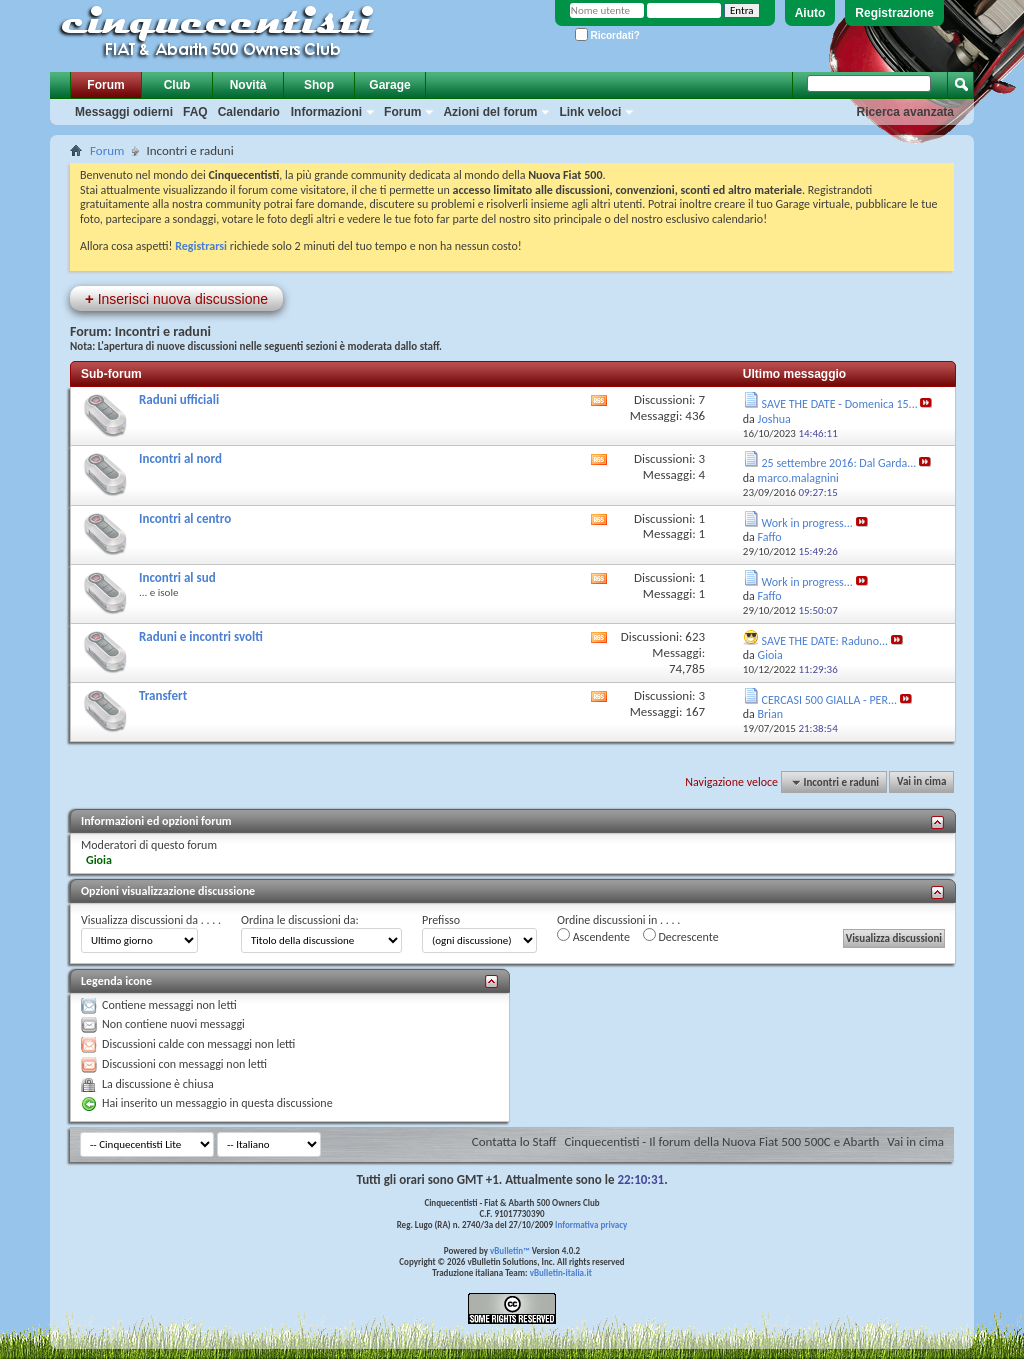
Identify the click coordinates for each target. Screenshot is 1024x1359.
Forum (105, 85)
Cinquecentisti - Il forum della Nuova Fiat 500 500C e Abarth (721, 1141)
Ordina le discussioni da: (300, 920)
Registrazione (894, 13)
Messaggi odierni (124, 112)
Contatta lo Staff (514, 1141)
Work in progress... (807, 523)
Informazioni (326, 112)
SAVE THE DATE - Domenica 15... (840, 404)
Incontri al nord (180, 458)
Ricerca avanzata (905, 112)
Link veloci (590, 112)
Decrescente (681, 936)
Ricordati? (607, 35)
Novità (248, 85)
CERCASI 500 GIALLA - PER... (830, 700)
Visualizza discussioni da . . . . (151, 920)
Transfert (163, 695)
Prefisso (441, 920)
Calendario (249, 112)
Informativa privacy (591, 1224)
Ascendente (593, 936)
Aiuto (810, 13)
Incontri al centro (185, 518)
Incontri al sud (177, 577)
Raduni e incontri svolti (201, 636)
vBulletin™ (510, 1250)
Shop (319, 85)
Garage (389, 85)
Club (177, 85)
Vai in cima (921, 782)
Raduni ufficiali (179, 399)
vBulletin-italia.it (561, 1272)
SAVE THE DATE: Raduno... (825, 641)
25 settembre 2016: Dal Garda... (839, 463)
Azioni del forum (490, 112)
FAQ (195, 112)
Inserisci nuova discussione (176, 298)
